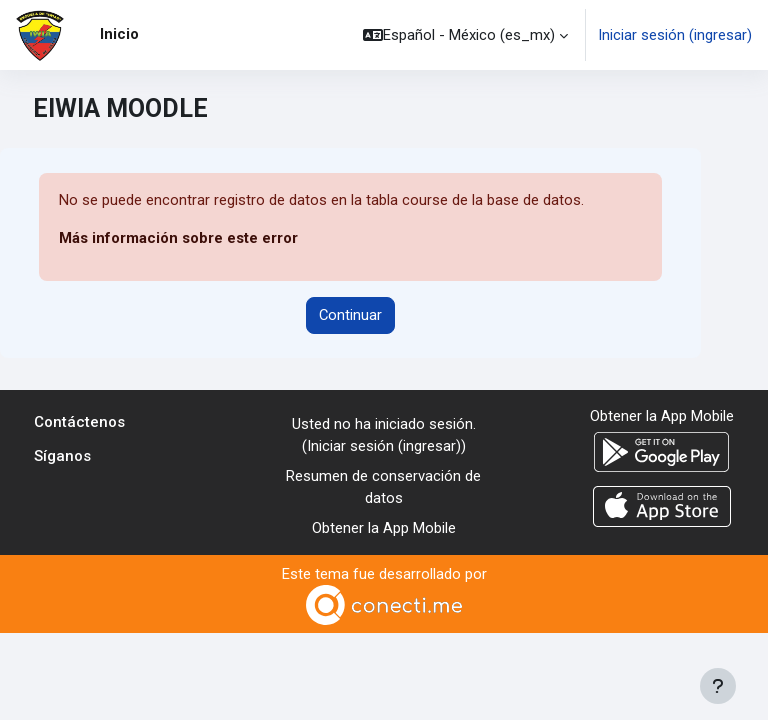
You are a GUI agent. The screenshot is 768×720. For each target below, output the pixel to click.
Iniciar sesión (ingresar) (675, 35)
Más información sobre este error (178, 238)
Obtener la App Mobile (384, 528)
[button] (465, 35)
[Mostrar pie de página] (718, 686)
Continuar (350, 315)
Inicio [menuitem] (119, 34)
